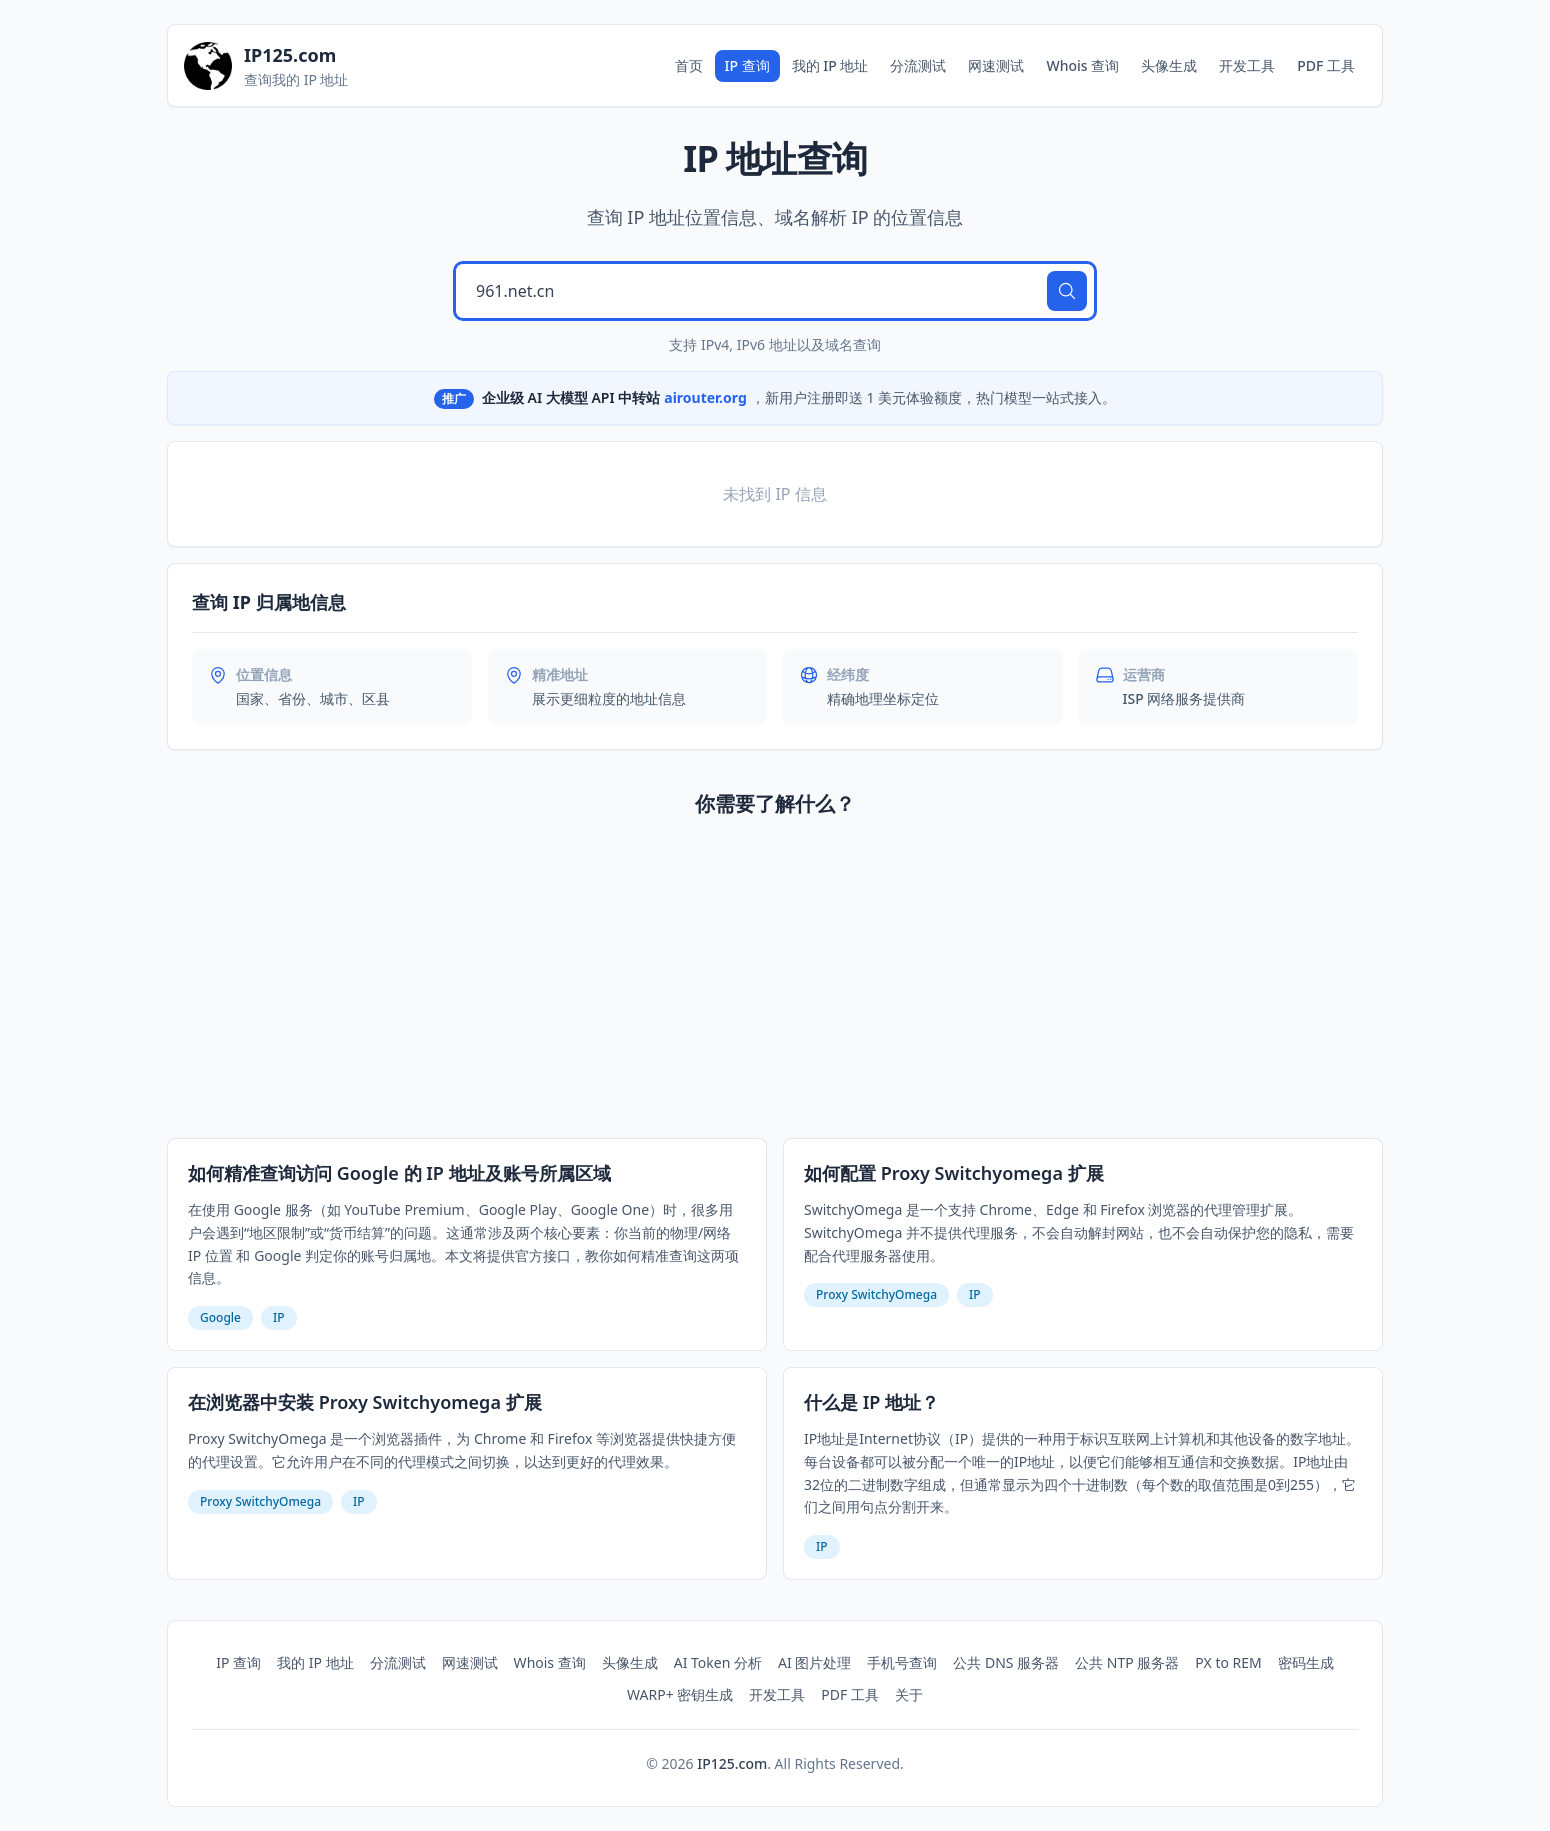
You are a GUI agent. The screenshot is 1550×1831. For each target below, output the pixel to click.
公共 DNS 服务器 (1006, 1662)
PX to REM (1228, 1662)
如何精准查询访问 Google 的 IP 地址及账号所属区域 (399, 1173)
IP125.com (732, 1763)
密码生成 (1306, 1662)
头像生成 (1169, 65)
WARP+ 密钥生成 (680, 1694)
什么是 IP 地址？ (871, 1402)
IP (279, 1317)
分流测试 (918, 65)
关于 (909, 1694)
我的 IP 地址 (830, 65)
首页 (689, 65)
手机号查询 (902, 1662)
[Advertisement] (775, 982)
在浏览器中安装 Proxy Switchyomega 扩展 (365, 1402)
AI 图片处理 (814, 1662)
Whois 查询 (1082, 65)
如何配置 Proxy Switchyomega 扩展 (954, 1173)
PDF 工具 (1326, 65)
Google (220, 1317)
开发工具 (1247, 65)
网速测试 (996, 65)
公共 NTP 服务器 (1127, 1662)
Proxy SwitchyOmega (876, 1294)
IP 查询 (747, 65)
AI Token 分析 (718, 1662)
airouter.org (705, 397)
